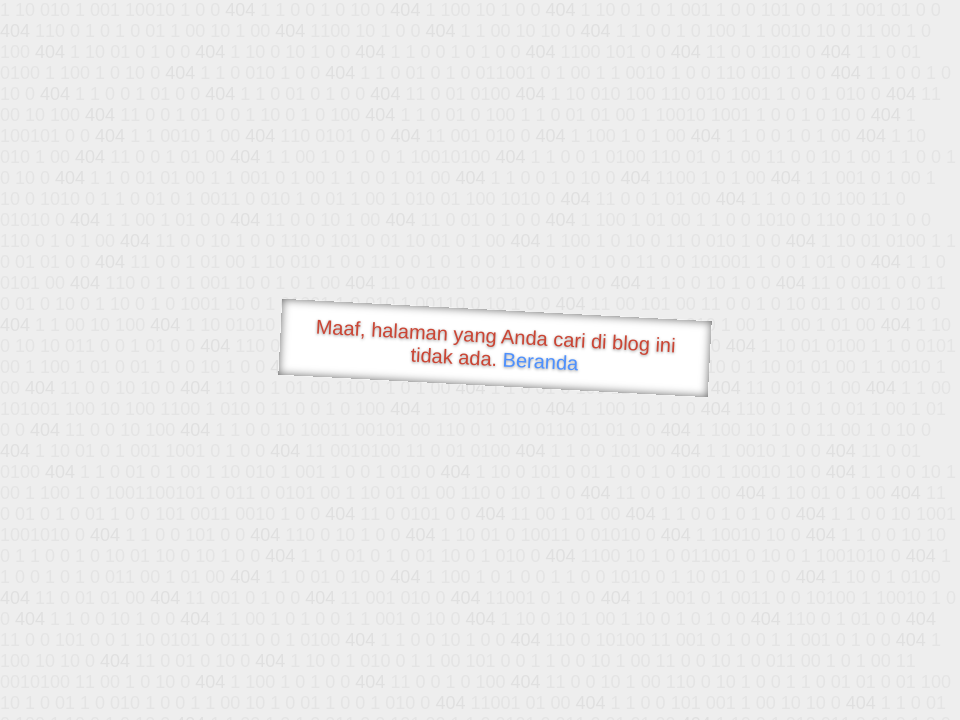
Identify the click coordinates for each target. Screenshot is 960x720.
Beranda (540, 361)
